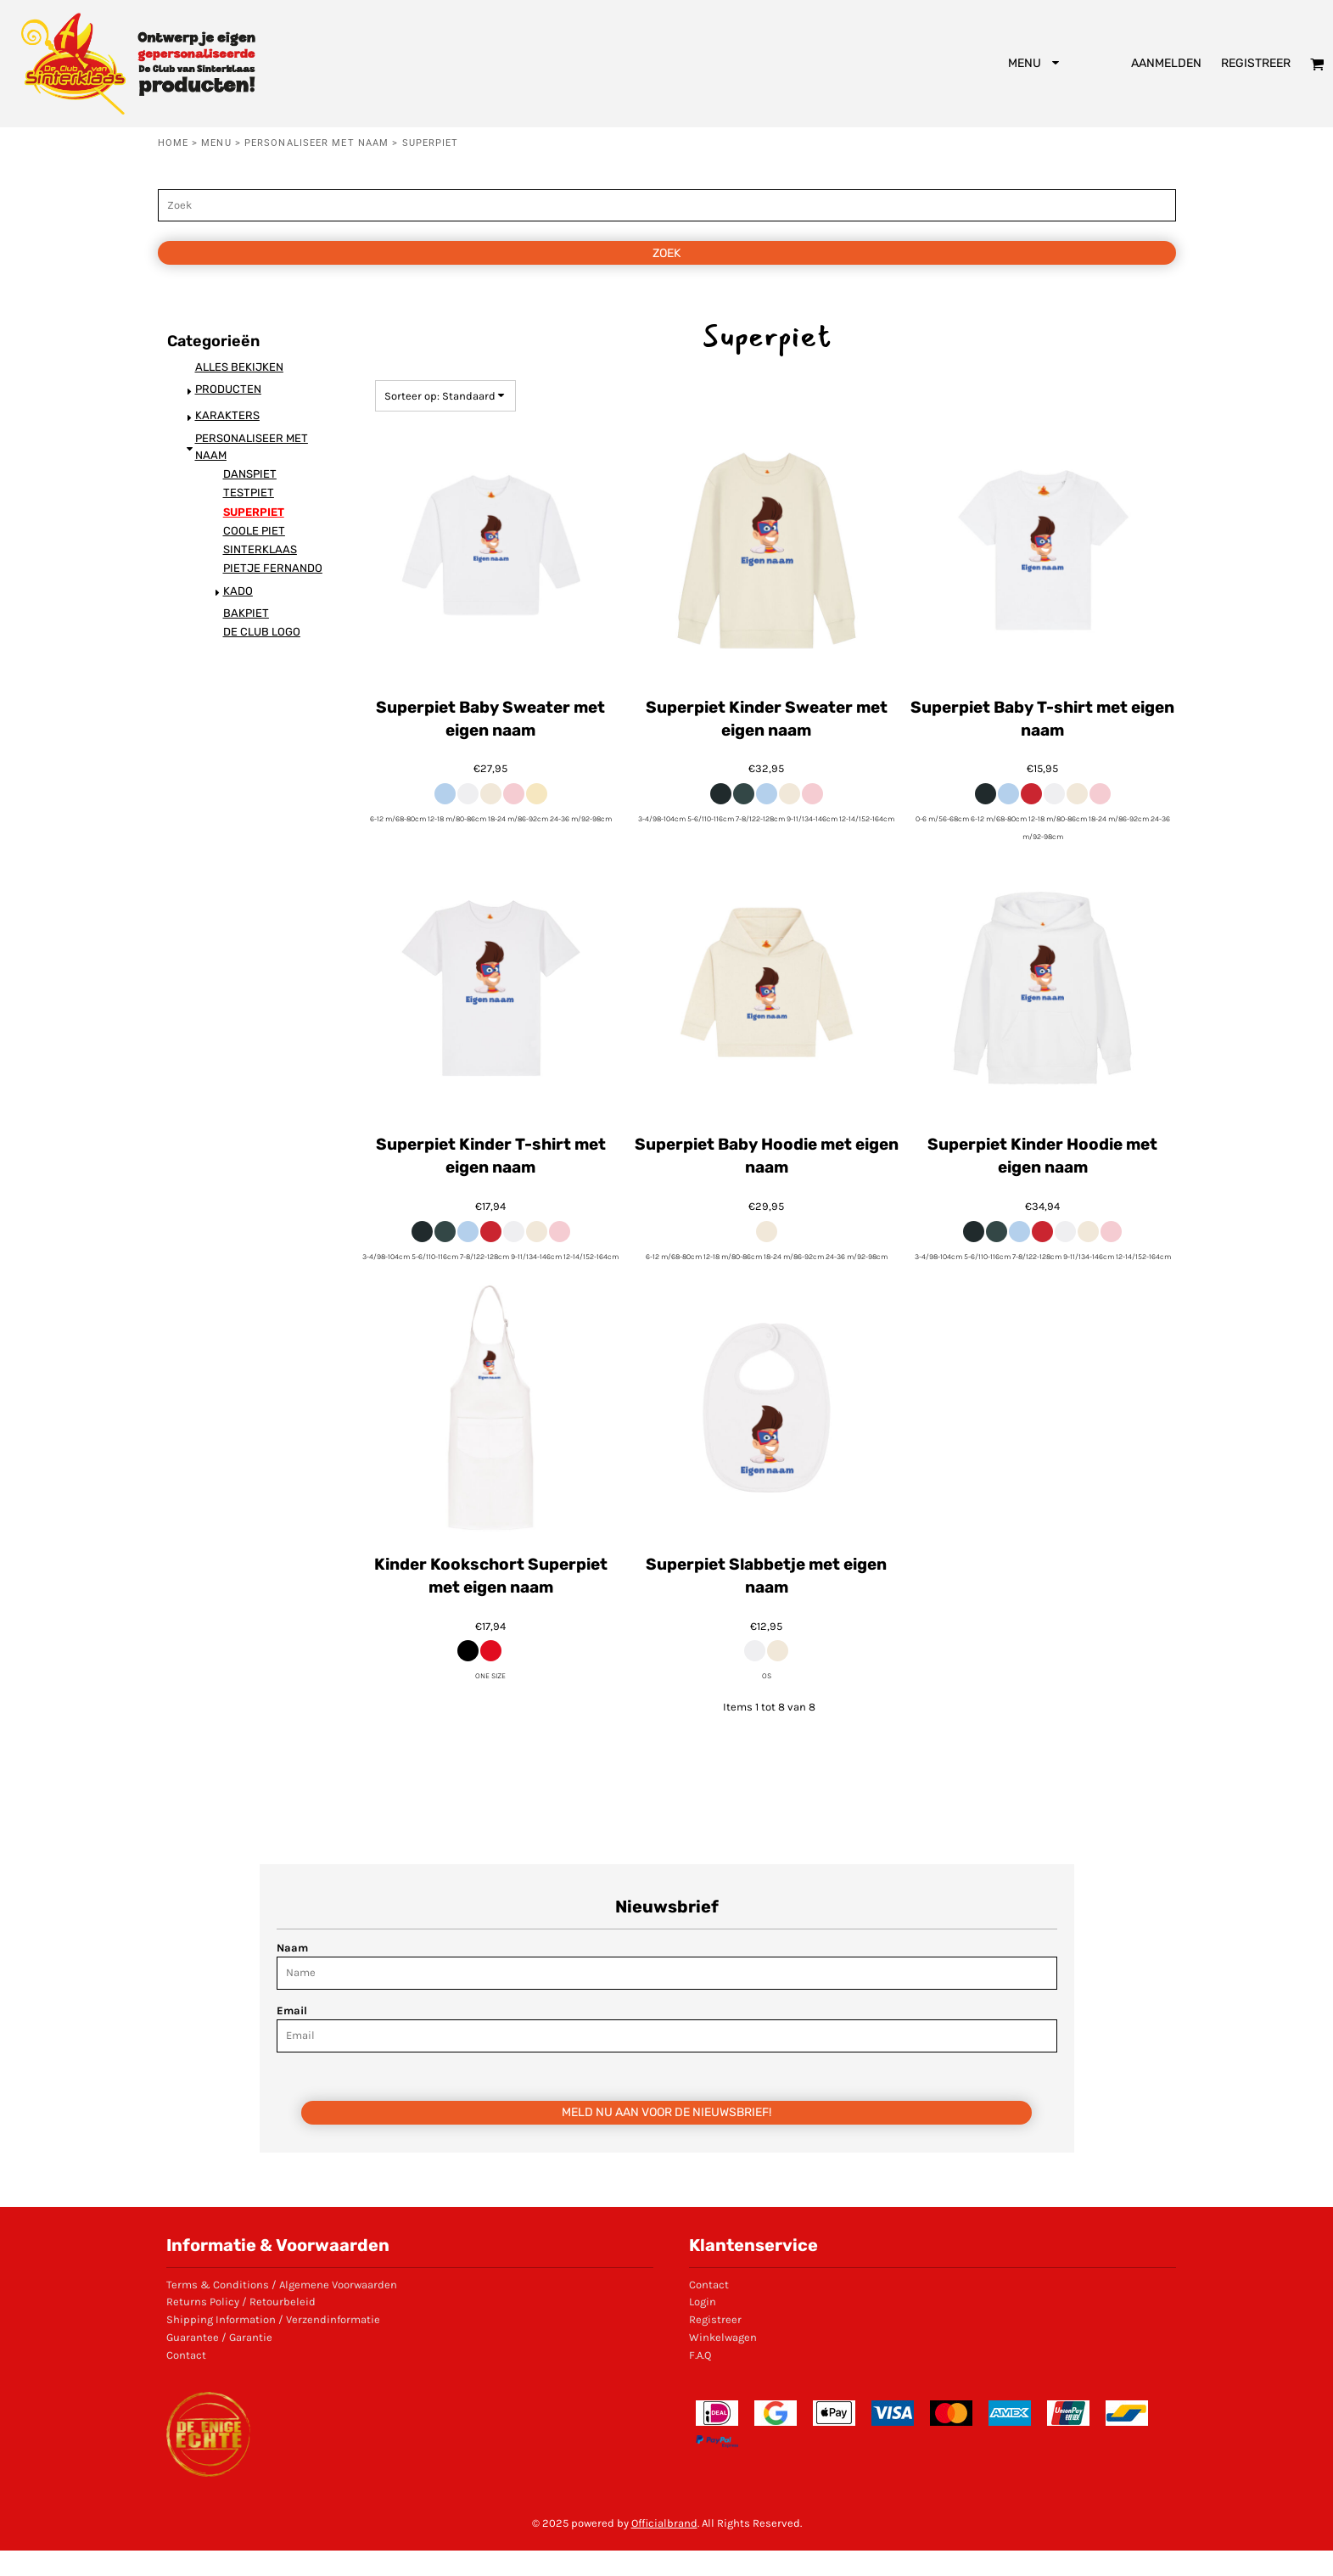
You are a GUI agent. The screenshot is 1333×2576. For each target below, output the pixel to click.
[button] (1034, 64)
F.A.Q (700, 2355)
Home (173, 142)
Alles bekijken (239, 367)
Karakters (227, 415)
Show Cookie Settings (666, 2562)
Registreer (1256, 63)
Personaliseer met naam (316, 142)
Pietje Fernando (272, 568)
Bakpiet (246, 613)
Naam (292, 1947)
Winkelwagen (723, 2337)
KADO (238, 591)
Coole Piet (254, 530)
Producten (228, 389)
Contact (186, 2355)
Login (702, 2301)
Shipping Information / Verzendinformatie (273, 2319)
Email (292, 2010)
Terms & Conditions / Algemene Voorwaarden (281, 2284)
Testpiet (248, 492)
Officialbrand (664, 2523)
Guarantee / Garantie (219, 2337)
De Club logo (261, 631)
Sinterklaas (260, 549)
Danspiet (250, 474)
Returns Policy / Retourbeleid (241, 2301)
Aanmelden (1166, 63)
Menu (216, 142)
